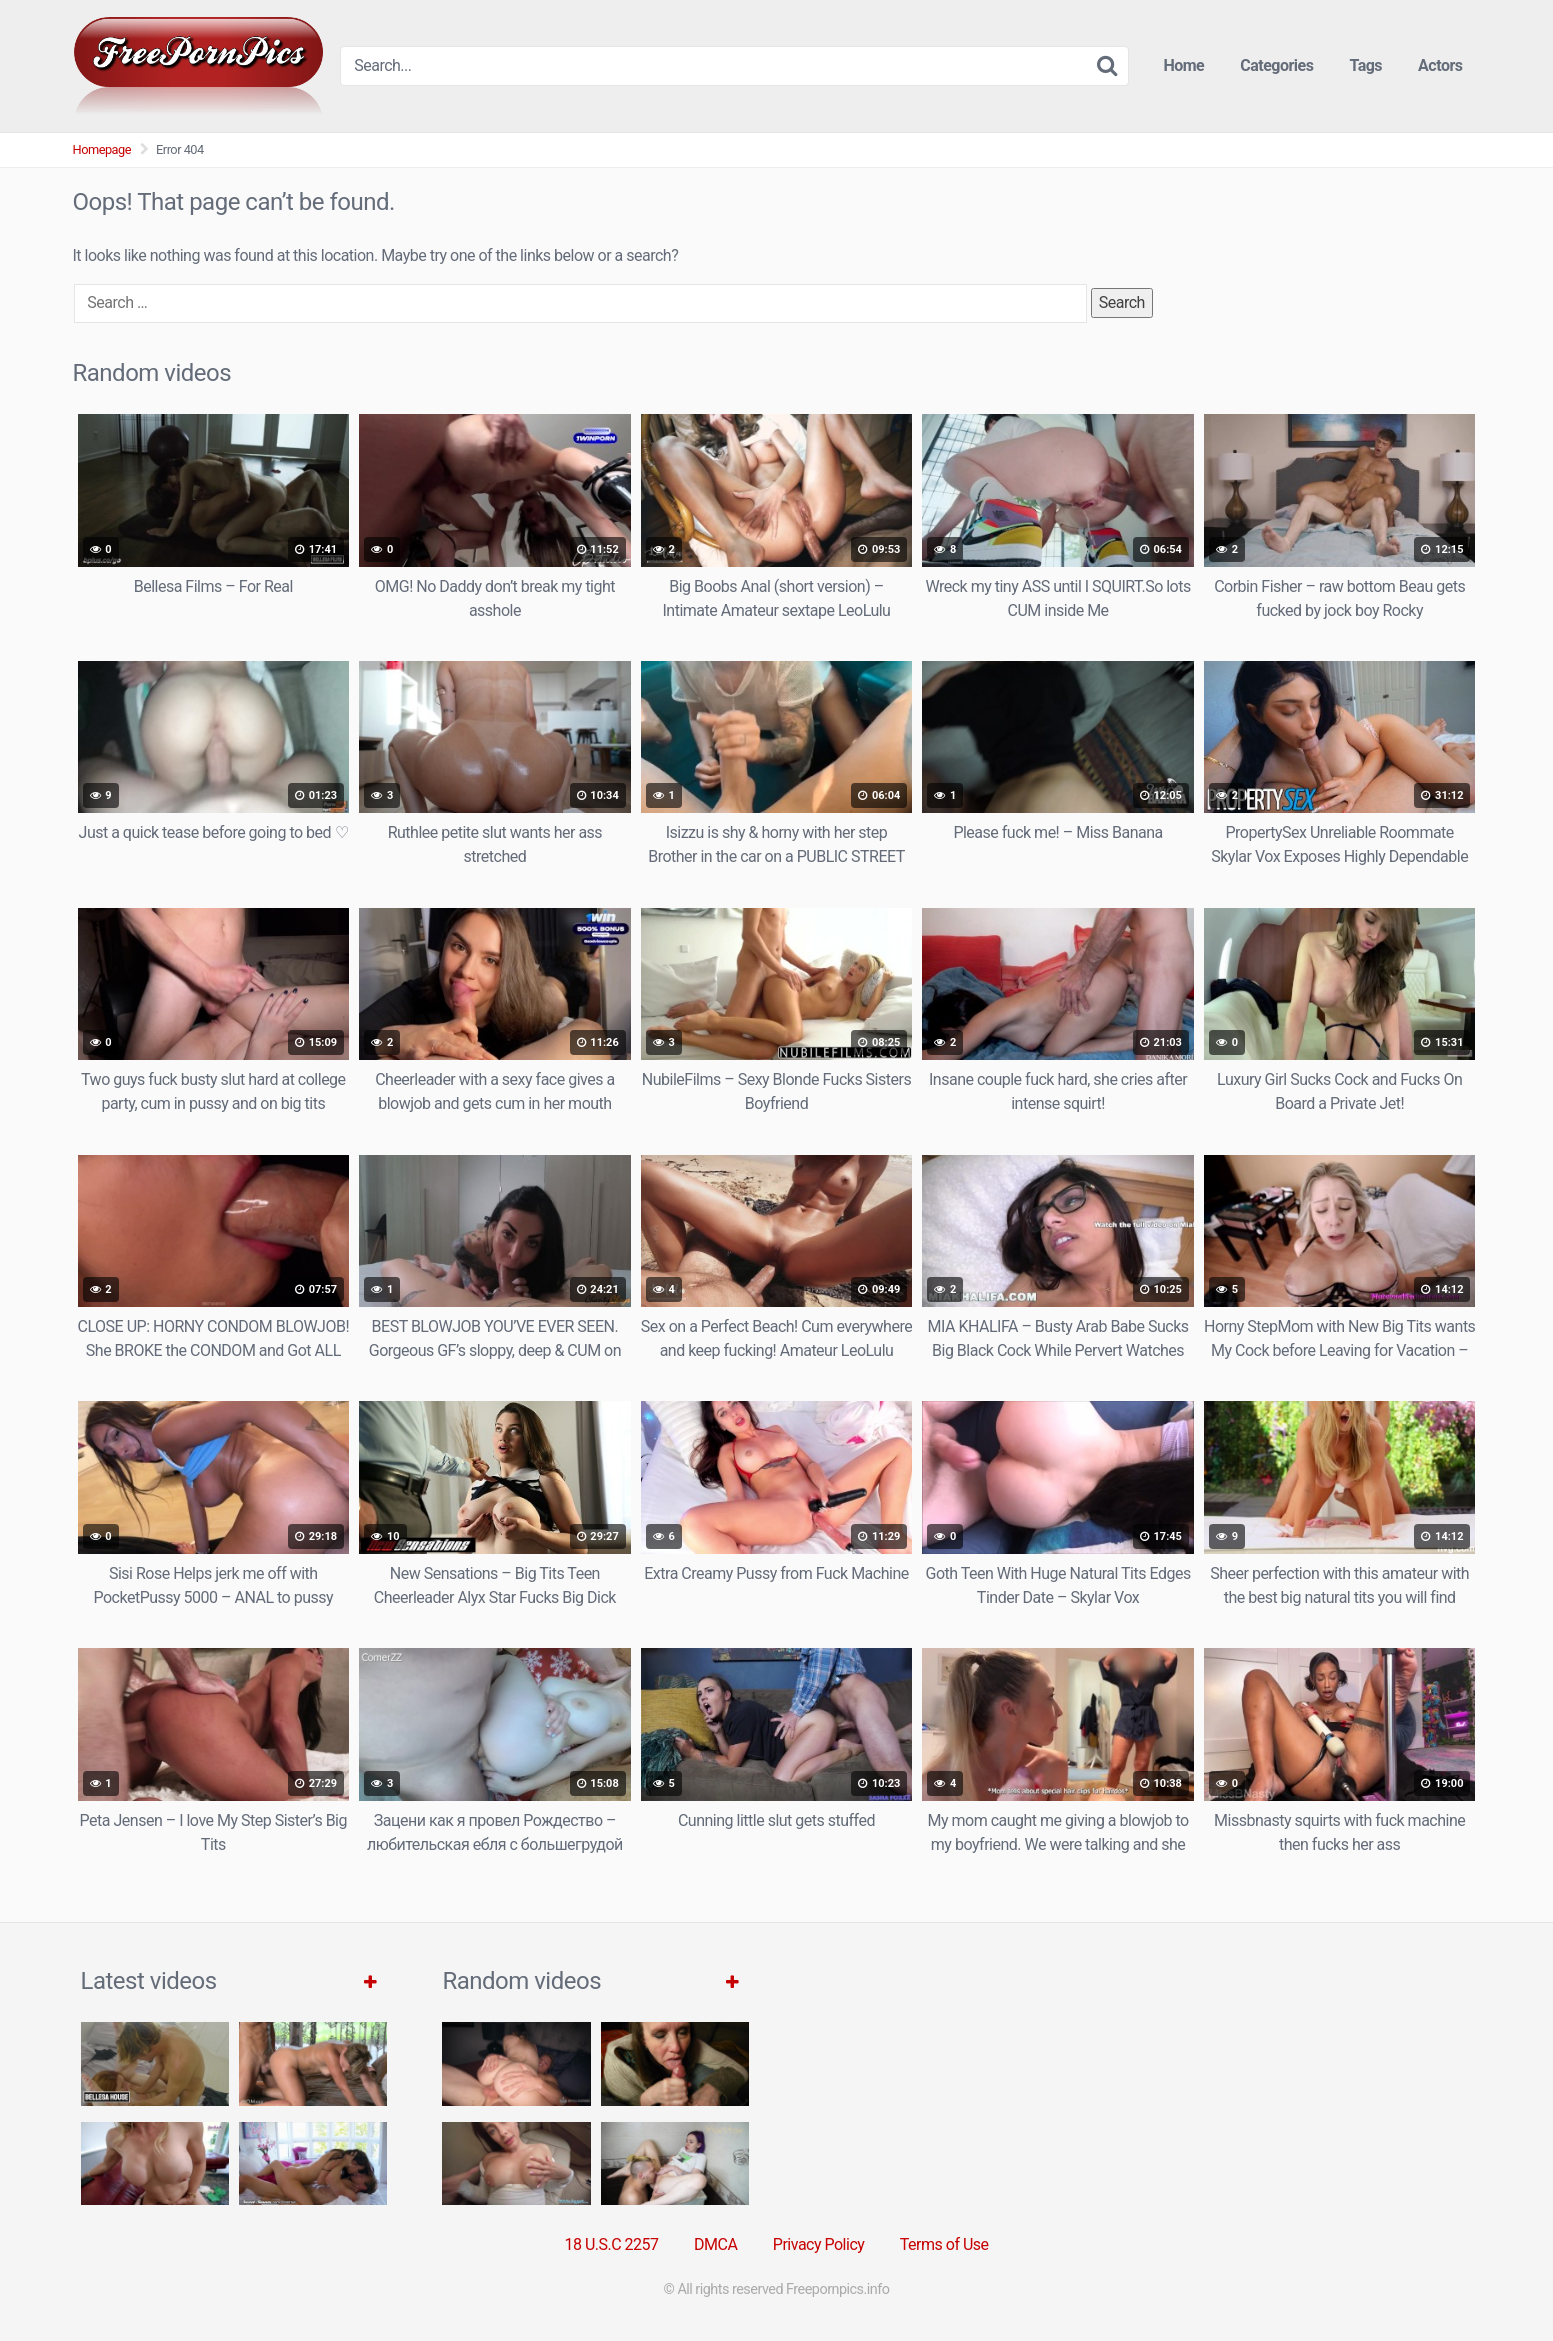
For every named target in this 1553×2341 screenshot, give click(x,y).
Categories (1276, 65)
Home (1183, 65)
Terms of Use (944, 2244)
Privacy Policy (819, 2244)
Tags (1365, 65)
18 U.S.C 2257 (611, 2244)
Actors (1440, 65)
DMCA (715, 2244)
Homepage (102, 149)
